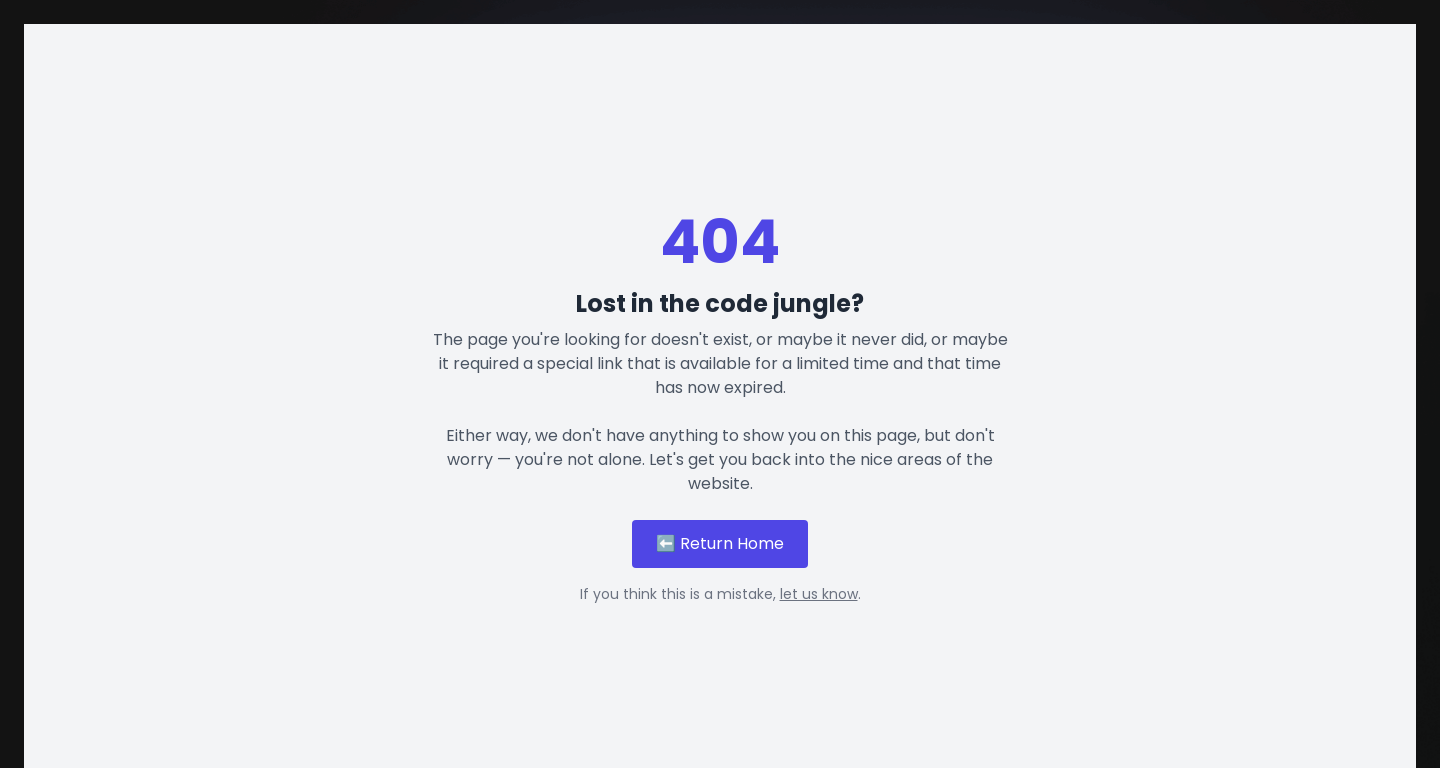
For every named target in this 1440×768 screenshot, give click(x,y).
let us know (819, 594)
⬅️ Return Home (720, 543)
